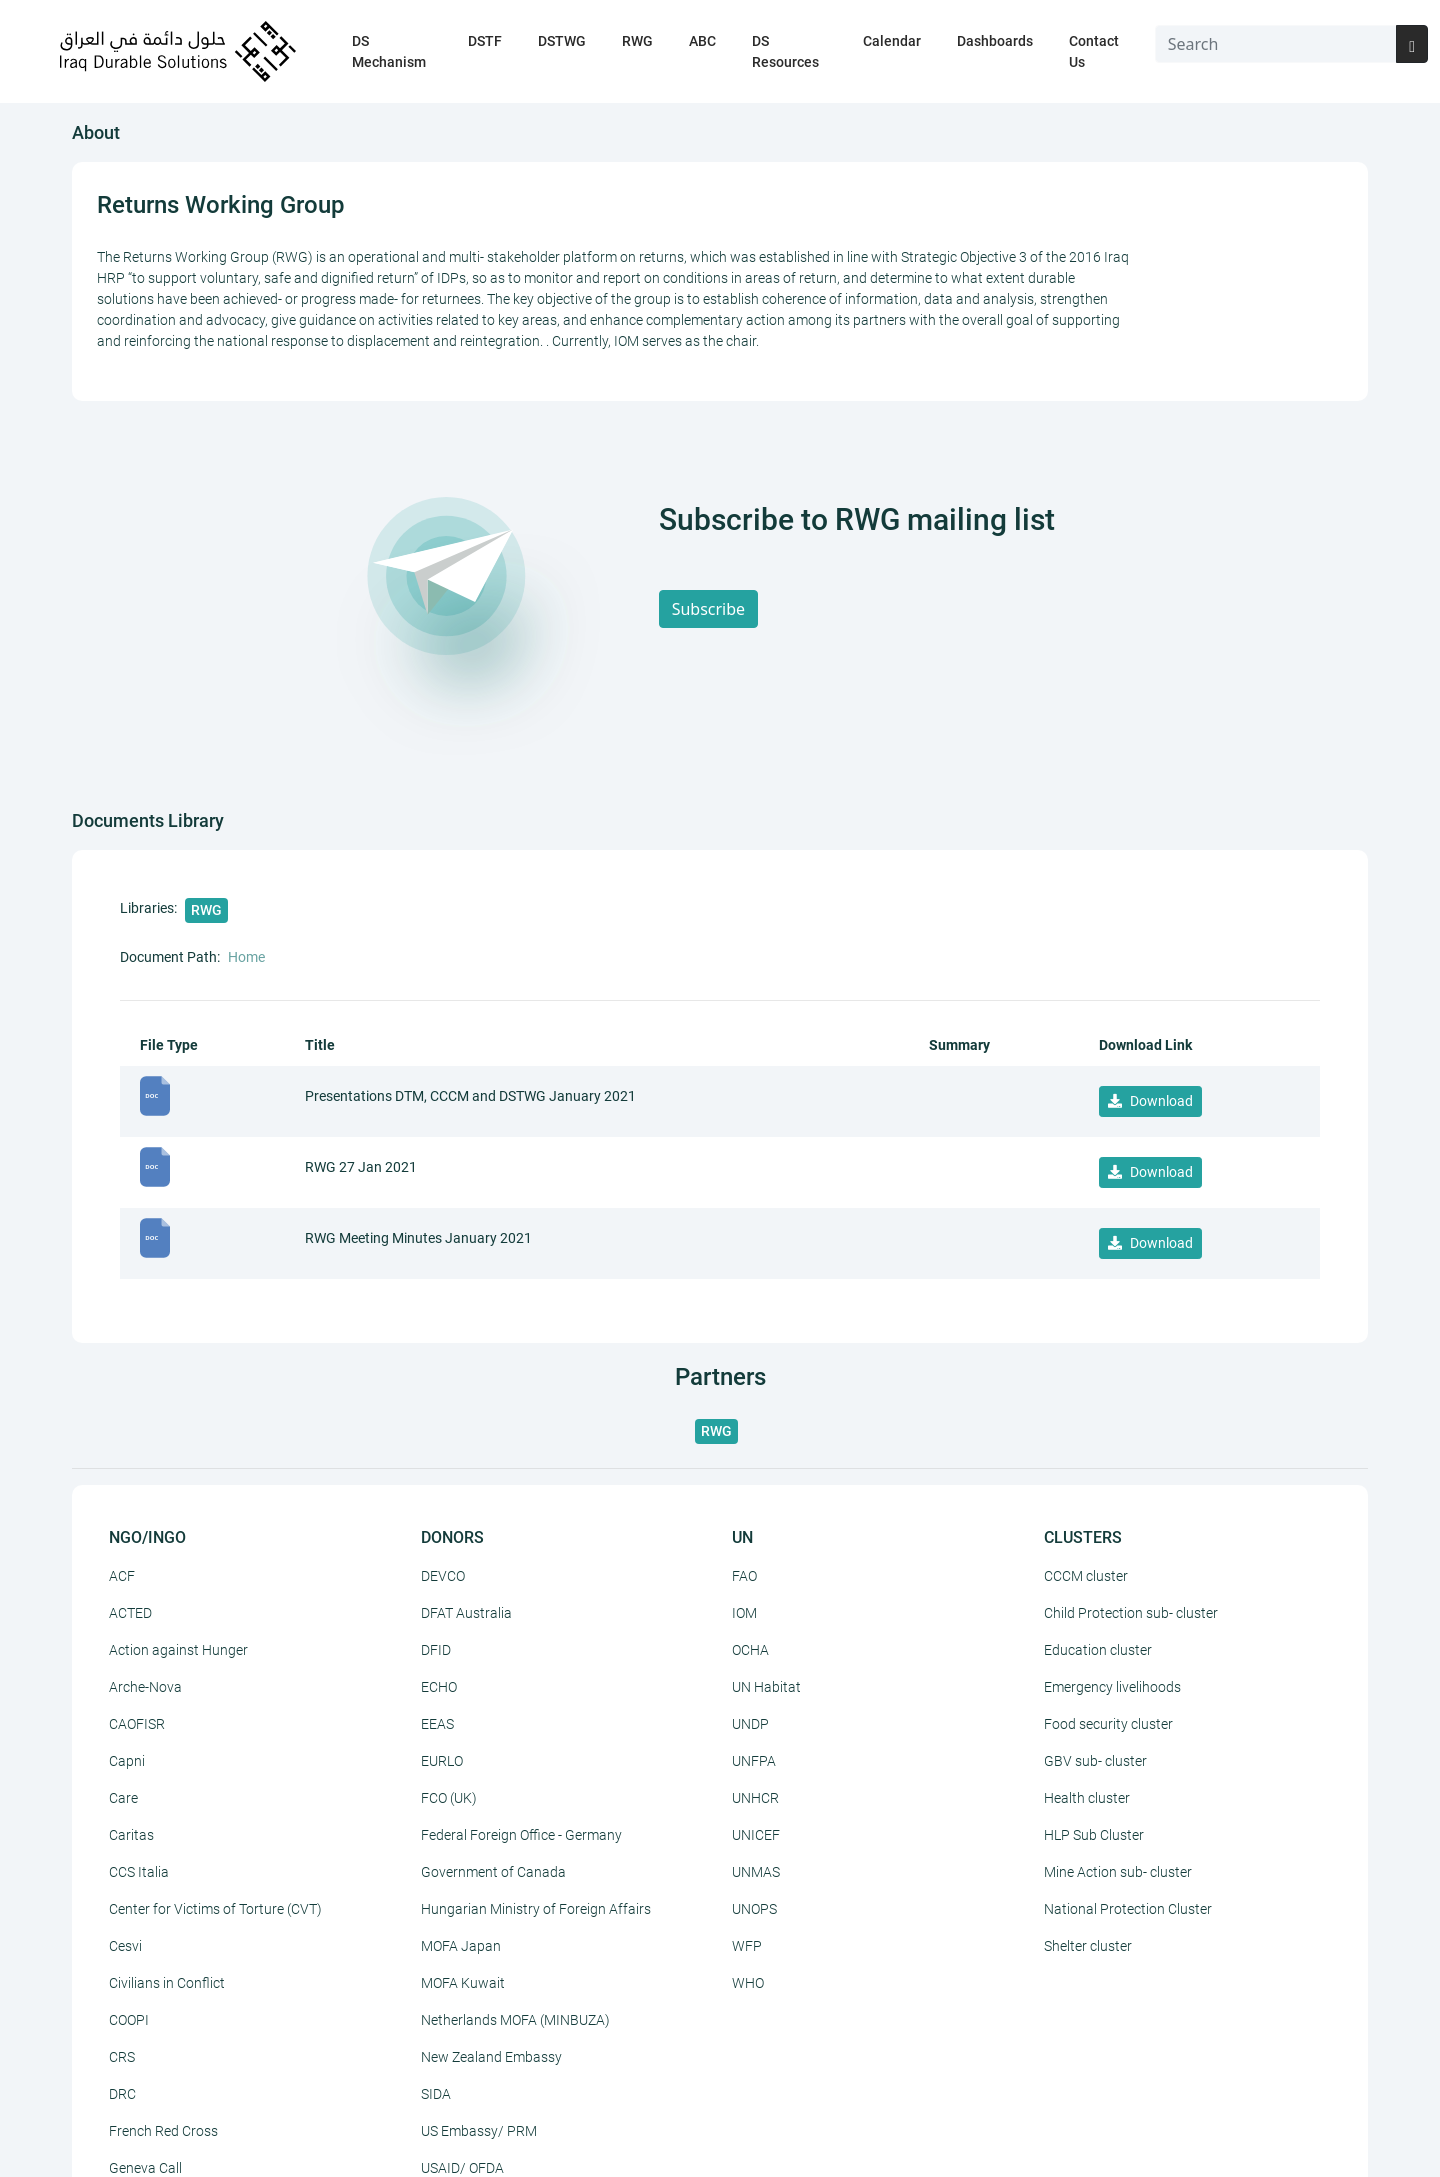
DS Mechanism (389, 51)
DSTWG (562, 41)
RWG (637, 41)
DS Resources (785, 51)
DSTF (485, 41)
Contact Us (1094, 51)
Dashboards (995, 41)
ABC (702, 41)
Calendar (892, 41)
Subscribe (708, 609)
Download (1150, 1101)
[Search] (1276, 44)
